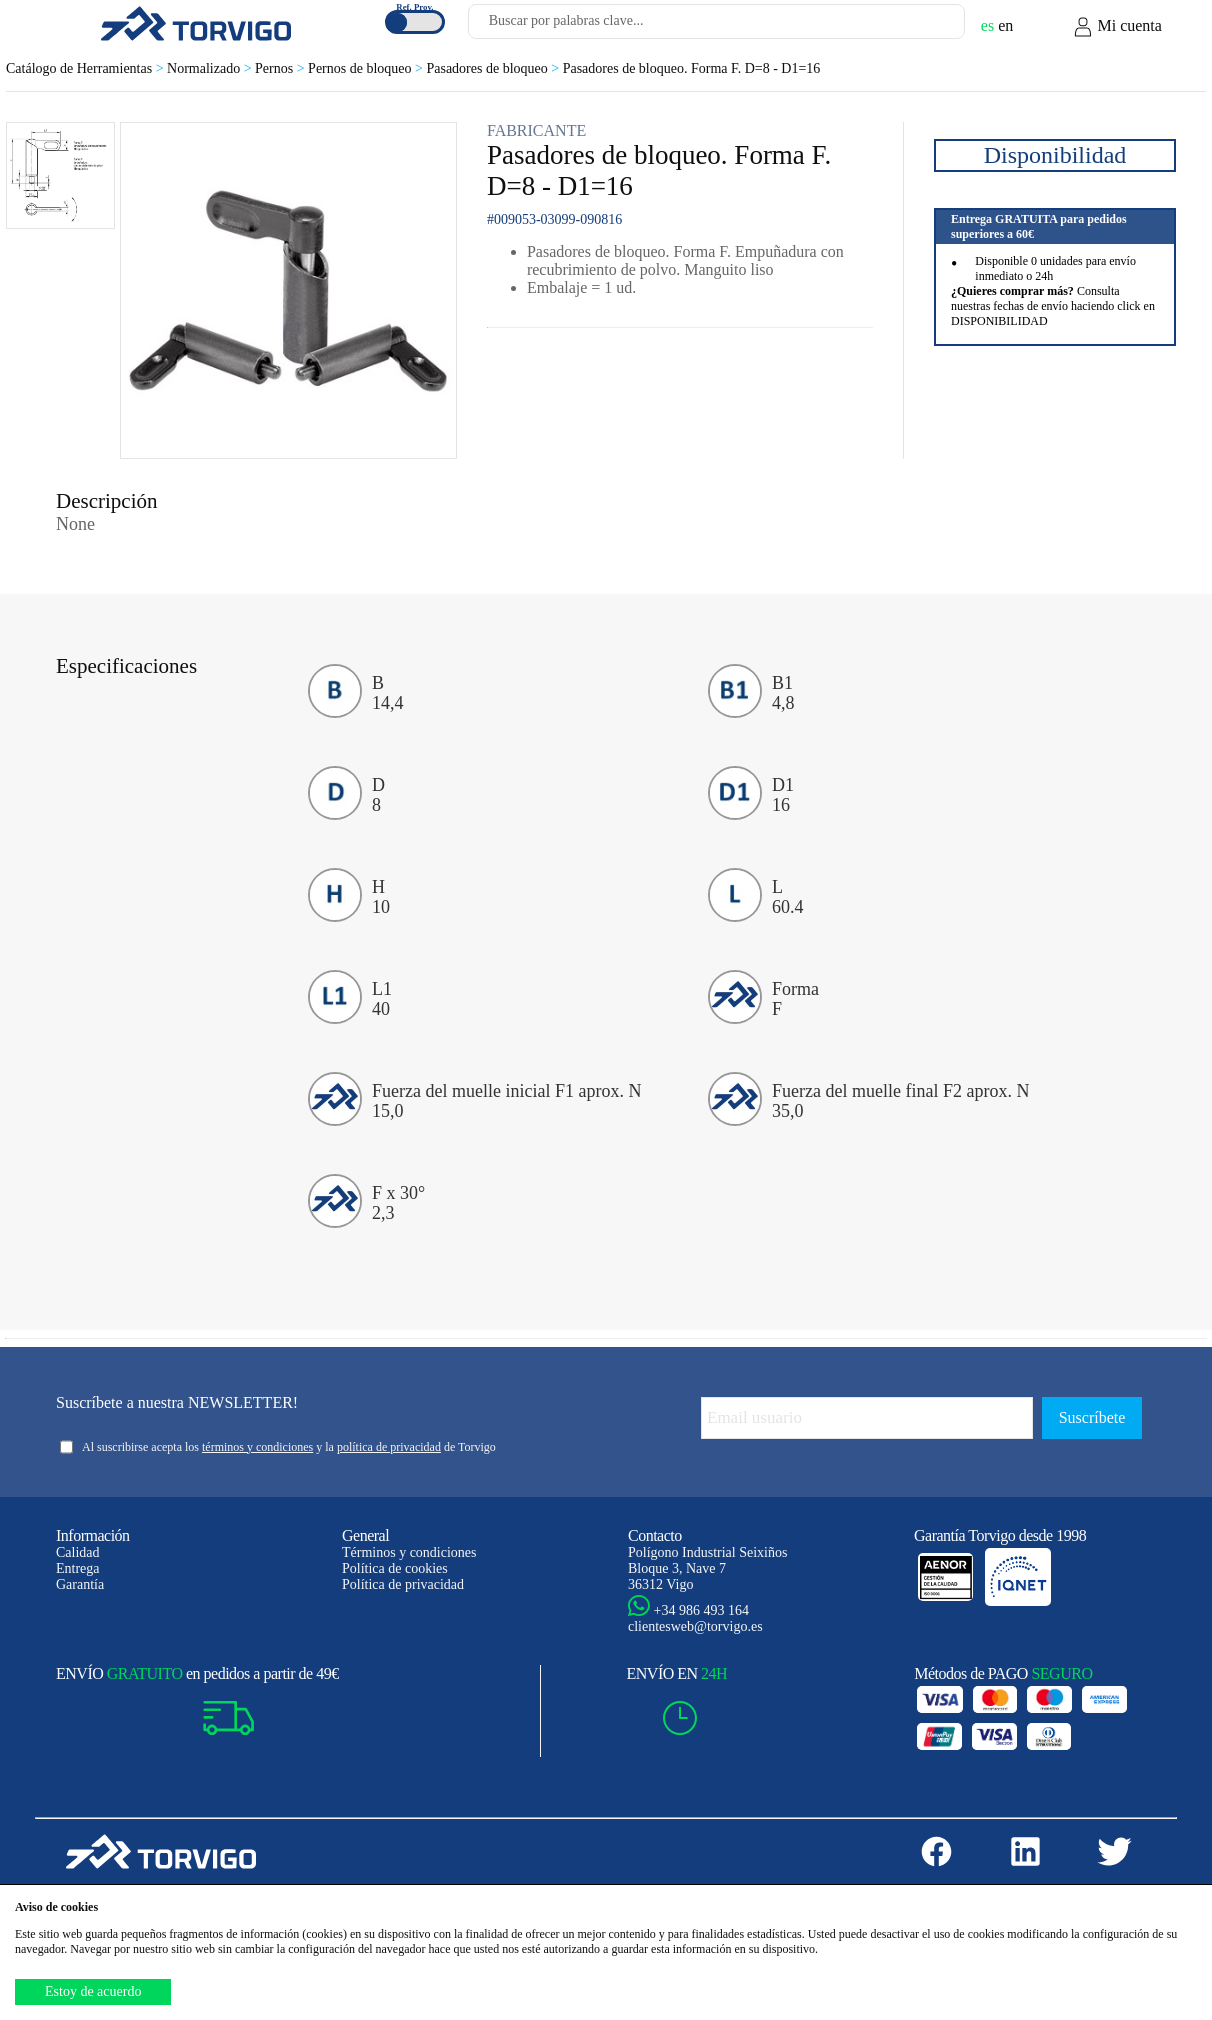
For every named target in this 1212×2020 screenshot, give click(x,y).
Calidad (78, 1552)
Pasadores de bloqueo (494, 68)
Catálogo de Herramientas (86, 68)
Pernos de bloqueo (367, 68)
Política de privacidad (403, 1584)
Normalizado (211, 68)
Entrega (78, 1568)
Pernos (281, 68)
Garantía (80, 1584)
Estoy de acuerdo (93, 1991)
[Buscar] (926, 27)
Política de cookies (395, 1568)
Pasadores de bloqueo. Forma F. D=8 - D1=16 (692, 68)
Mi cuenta (1117, 27)
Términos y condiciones (409, 1552)
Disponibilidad (1055, 155)
